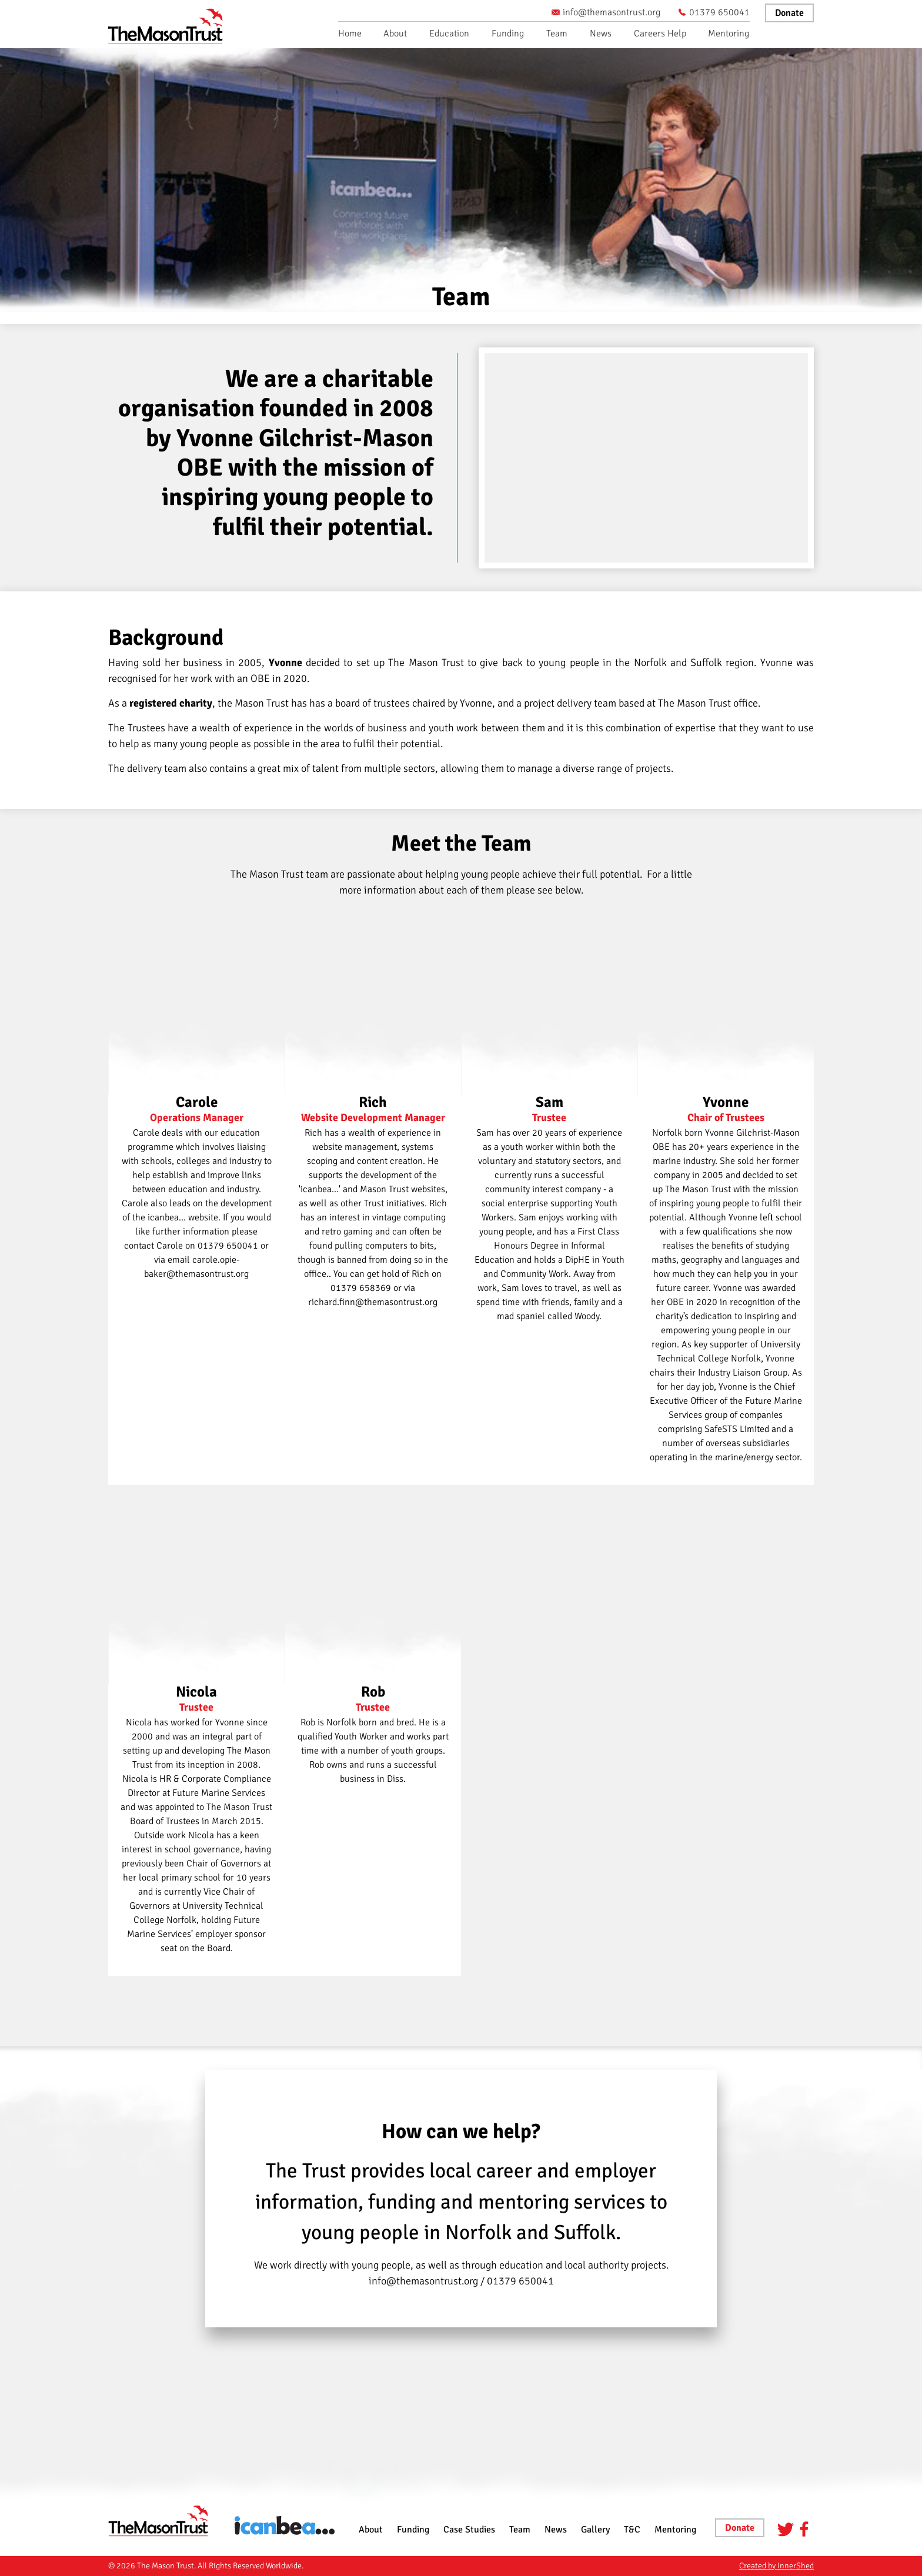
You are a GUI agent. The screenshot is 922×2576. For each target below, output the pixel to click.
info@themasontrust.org (606, 12)
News (601, 33)
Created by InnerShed (776, 2566)
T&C (632, 2529)
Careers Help (660, 33)
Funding (508, 33)
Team (556, 33)
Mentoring (728, 33)
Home (350, 33)
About (395, 33)
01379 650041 (714, 12)
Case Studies (469, 2529)
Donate (789, 13)
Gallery (595, 2529)
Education (449, 33)
